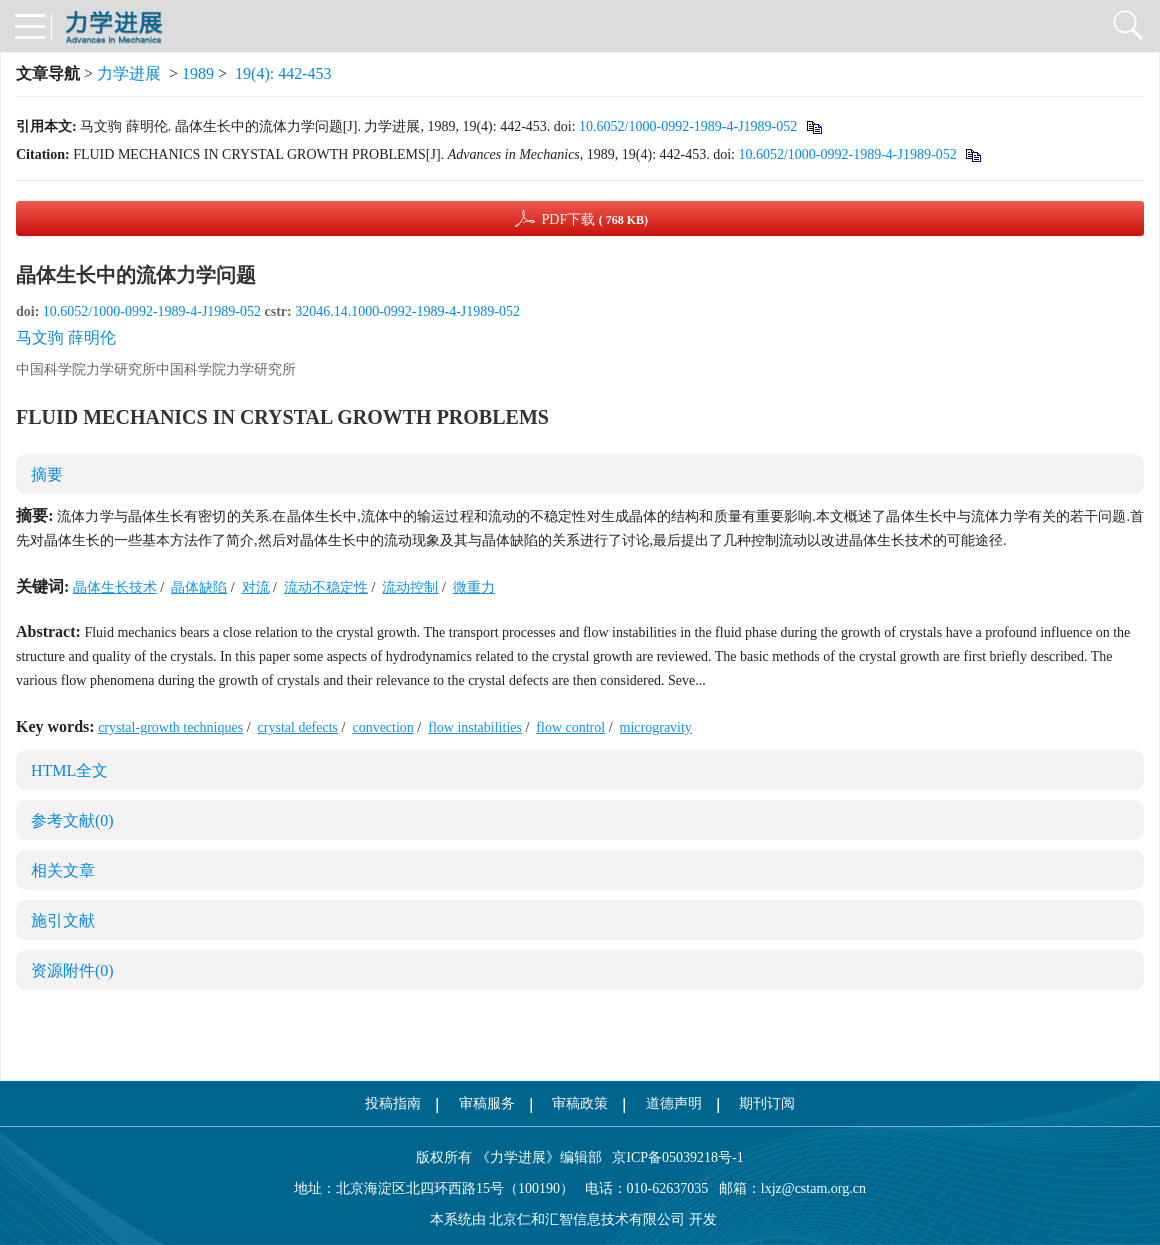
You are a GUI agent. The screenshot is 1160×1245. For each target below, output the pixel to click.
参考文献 (72, 820)
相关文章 (63, 870)
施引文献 (63, 920)
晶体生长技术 (115, 587)
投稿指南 (393, 1103)
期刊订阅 (767, 1103)
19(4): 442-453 (283, 73)
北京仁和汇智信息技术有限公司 (587, 1219)
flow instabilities (475, 727)
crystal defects (298, 727)
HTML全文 (69, 770)
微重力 (474, 587)
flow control (570, 727)
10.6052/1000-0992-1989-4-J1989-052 (688, 126)
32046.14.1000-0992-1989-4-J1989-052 (407, 311)
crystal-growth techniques (170, 727)
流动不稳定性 (326, 587)
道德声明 (674, 1103)
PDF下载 (594, 219)
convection (382, 727)
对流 (256, 587)
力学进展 (129, 73)
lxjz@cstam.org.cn (813, 1188)
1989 (198, 73)
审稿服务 (487, 1103)
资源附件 (72, 970)
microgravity (656, 727)
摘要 (47, 474)
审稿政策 (580, 1103)
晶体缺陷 (199, 587)
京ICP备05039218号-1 (673, 1157)
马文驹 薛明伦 (66, 337)
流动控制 (410, 587)
